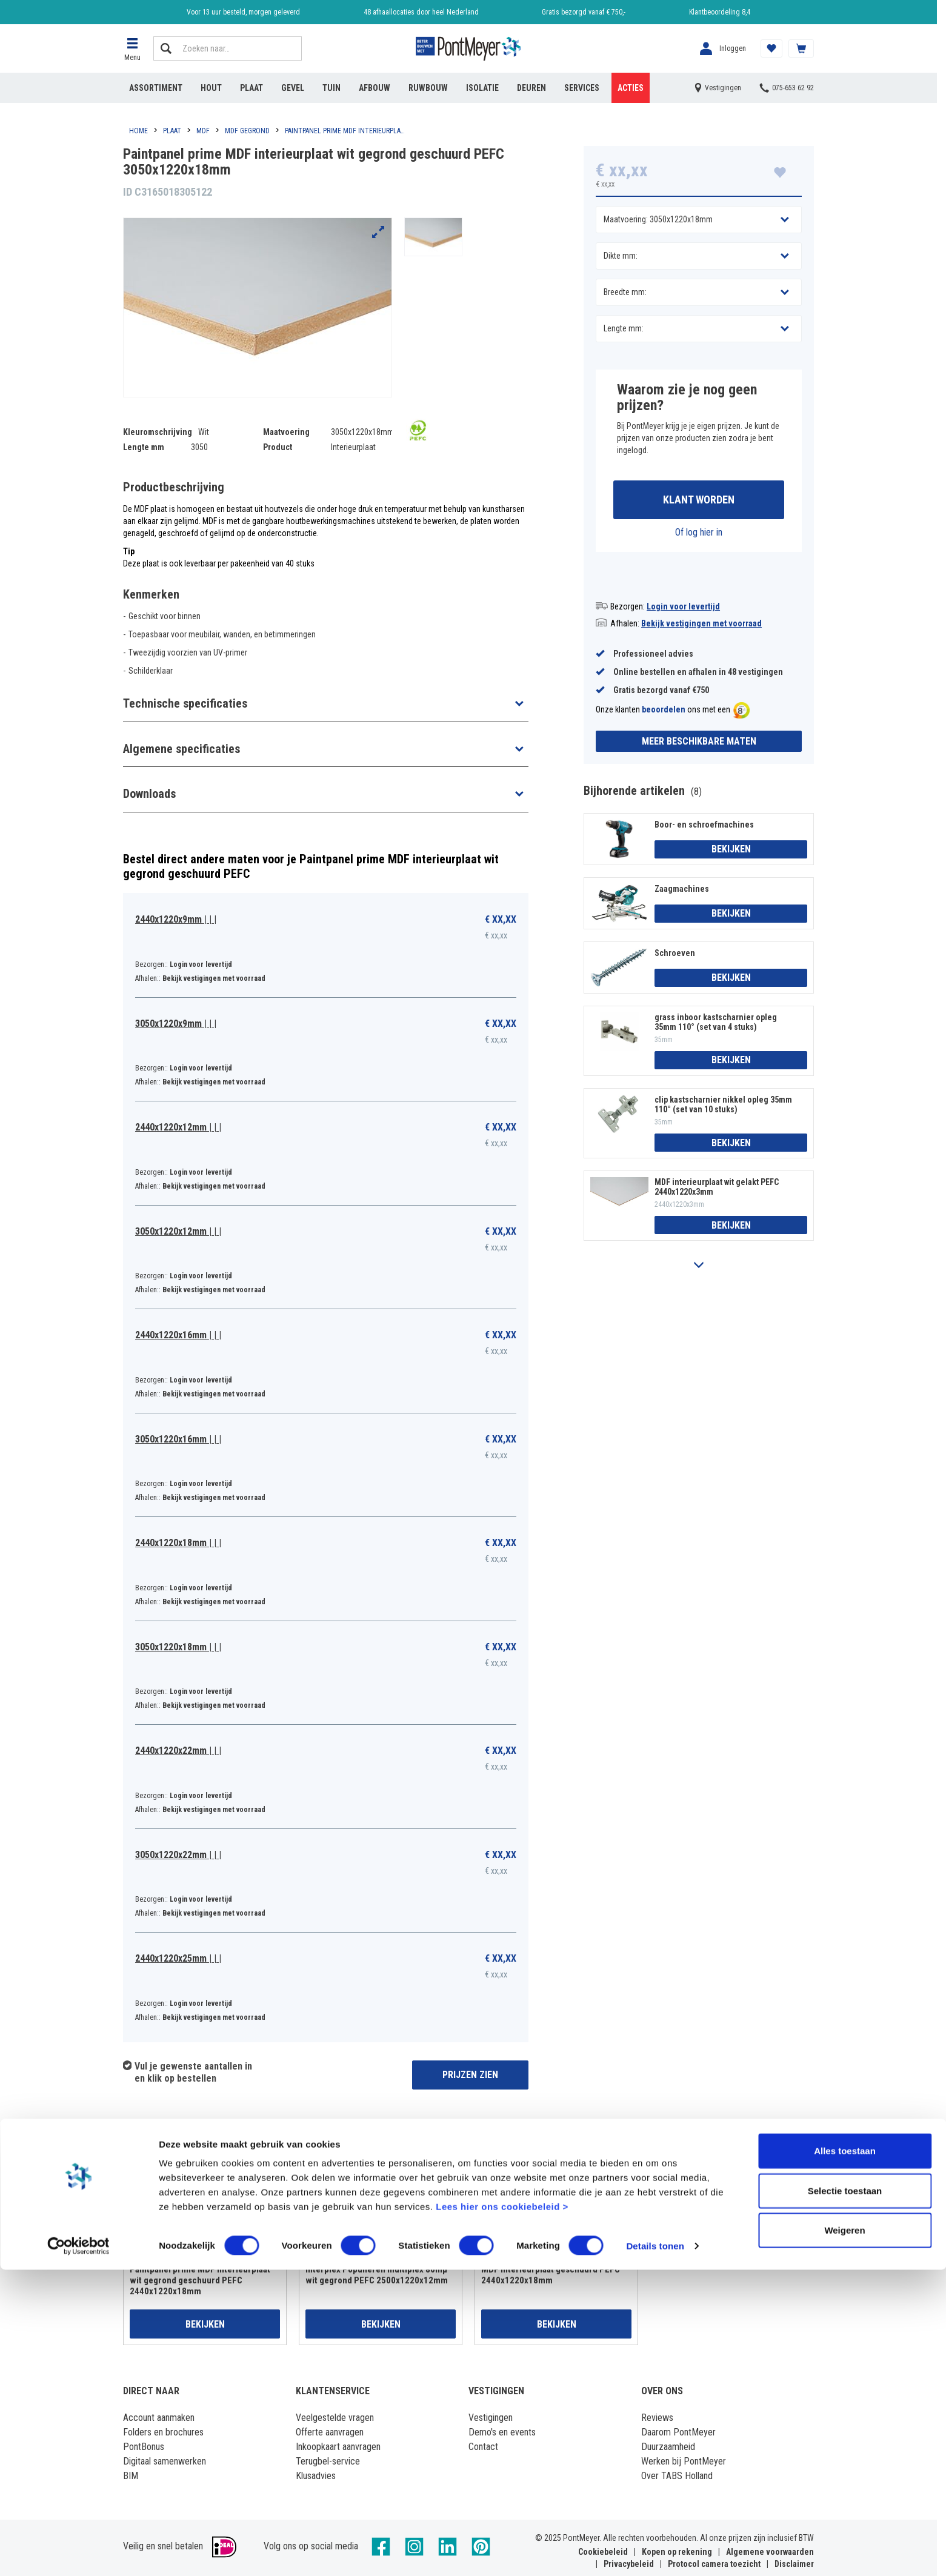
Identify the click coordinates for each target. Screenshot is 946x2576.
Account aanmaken (159, 2417)
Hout (211, 88)
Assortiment (155, 88)
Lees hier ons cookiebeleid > (502, 2513)
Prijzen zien (470, 2074)
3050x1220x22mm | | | (178, 1855)
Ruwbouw (428, 88)
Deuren (531, 88)
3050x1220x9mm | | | (175, 1023)
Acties (631, 88)
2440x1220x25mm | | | (178, 1958)
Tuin (331, 88)
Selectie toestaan (845, 2497)
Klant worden (698, 500)
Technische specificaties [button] (185, 703)
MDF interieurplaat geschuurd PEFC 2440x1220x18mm (550, 2275)
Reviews (657, 2417)
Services (581, 88)
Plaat (251, 88)
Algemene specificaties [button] (181, 749)
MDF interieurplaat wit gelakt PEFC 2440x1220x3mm (717, 1189)
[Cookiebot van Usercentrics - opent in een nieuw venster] (78, 2552)
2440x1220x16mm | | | (178, 1335)
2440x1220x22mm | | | (178, 1750)
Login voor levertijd (683, 608)
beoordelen (663, 712)
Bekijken (731, 851)
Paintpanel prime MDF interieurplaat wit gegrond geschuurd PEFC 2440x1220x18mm (200, 2280)
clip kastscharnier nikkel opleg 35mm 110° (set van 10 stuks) (723, 1106)
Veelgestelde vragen (335, 2417)
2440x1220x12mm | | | (178, 1127)
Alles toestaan (845, 2457)
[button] (132, 48)
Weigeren (844, 2536)
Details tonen (655, 2552)
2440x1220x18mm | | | (178, 1543)
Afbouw (374, 88)
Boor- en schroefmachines (704, 826)
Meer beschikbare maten (699, 743)
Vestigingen (490, 2417)
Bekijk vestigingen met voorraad (701, 625)
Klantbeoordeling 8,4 (719, 12)
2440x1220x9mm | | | (175, 919)
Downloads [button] (149, 793)
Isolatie (482, 88)
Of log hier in (698, 534)
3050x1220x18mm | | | (178, 1647)
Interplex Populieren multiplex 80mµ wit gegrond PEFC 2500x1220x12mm (376, 2275)
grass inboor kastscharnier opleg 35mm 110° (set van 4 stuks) (716, 1024)
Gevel (292, 88)
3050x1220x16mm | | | (178, 1439)
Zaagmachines (682, 890)
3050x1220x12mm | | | (178, 1231)
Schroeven (675, 955)
